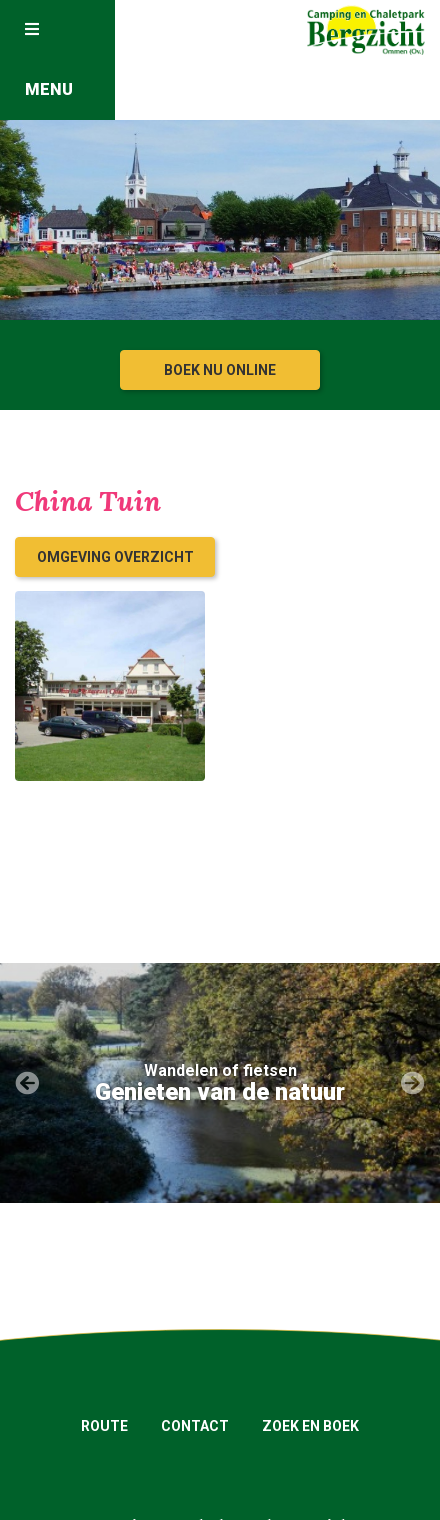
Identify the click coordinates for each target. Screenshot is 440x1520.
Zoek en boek (310, 1426)
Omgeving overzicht (115, 557)
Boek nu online (220, 370)
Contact (195, 1426)
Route (104, 1426)
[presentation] (27, 1084)
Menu (49, 60)
